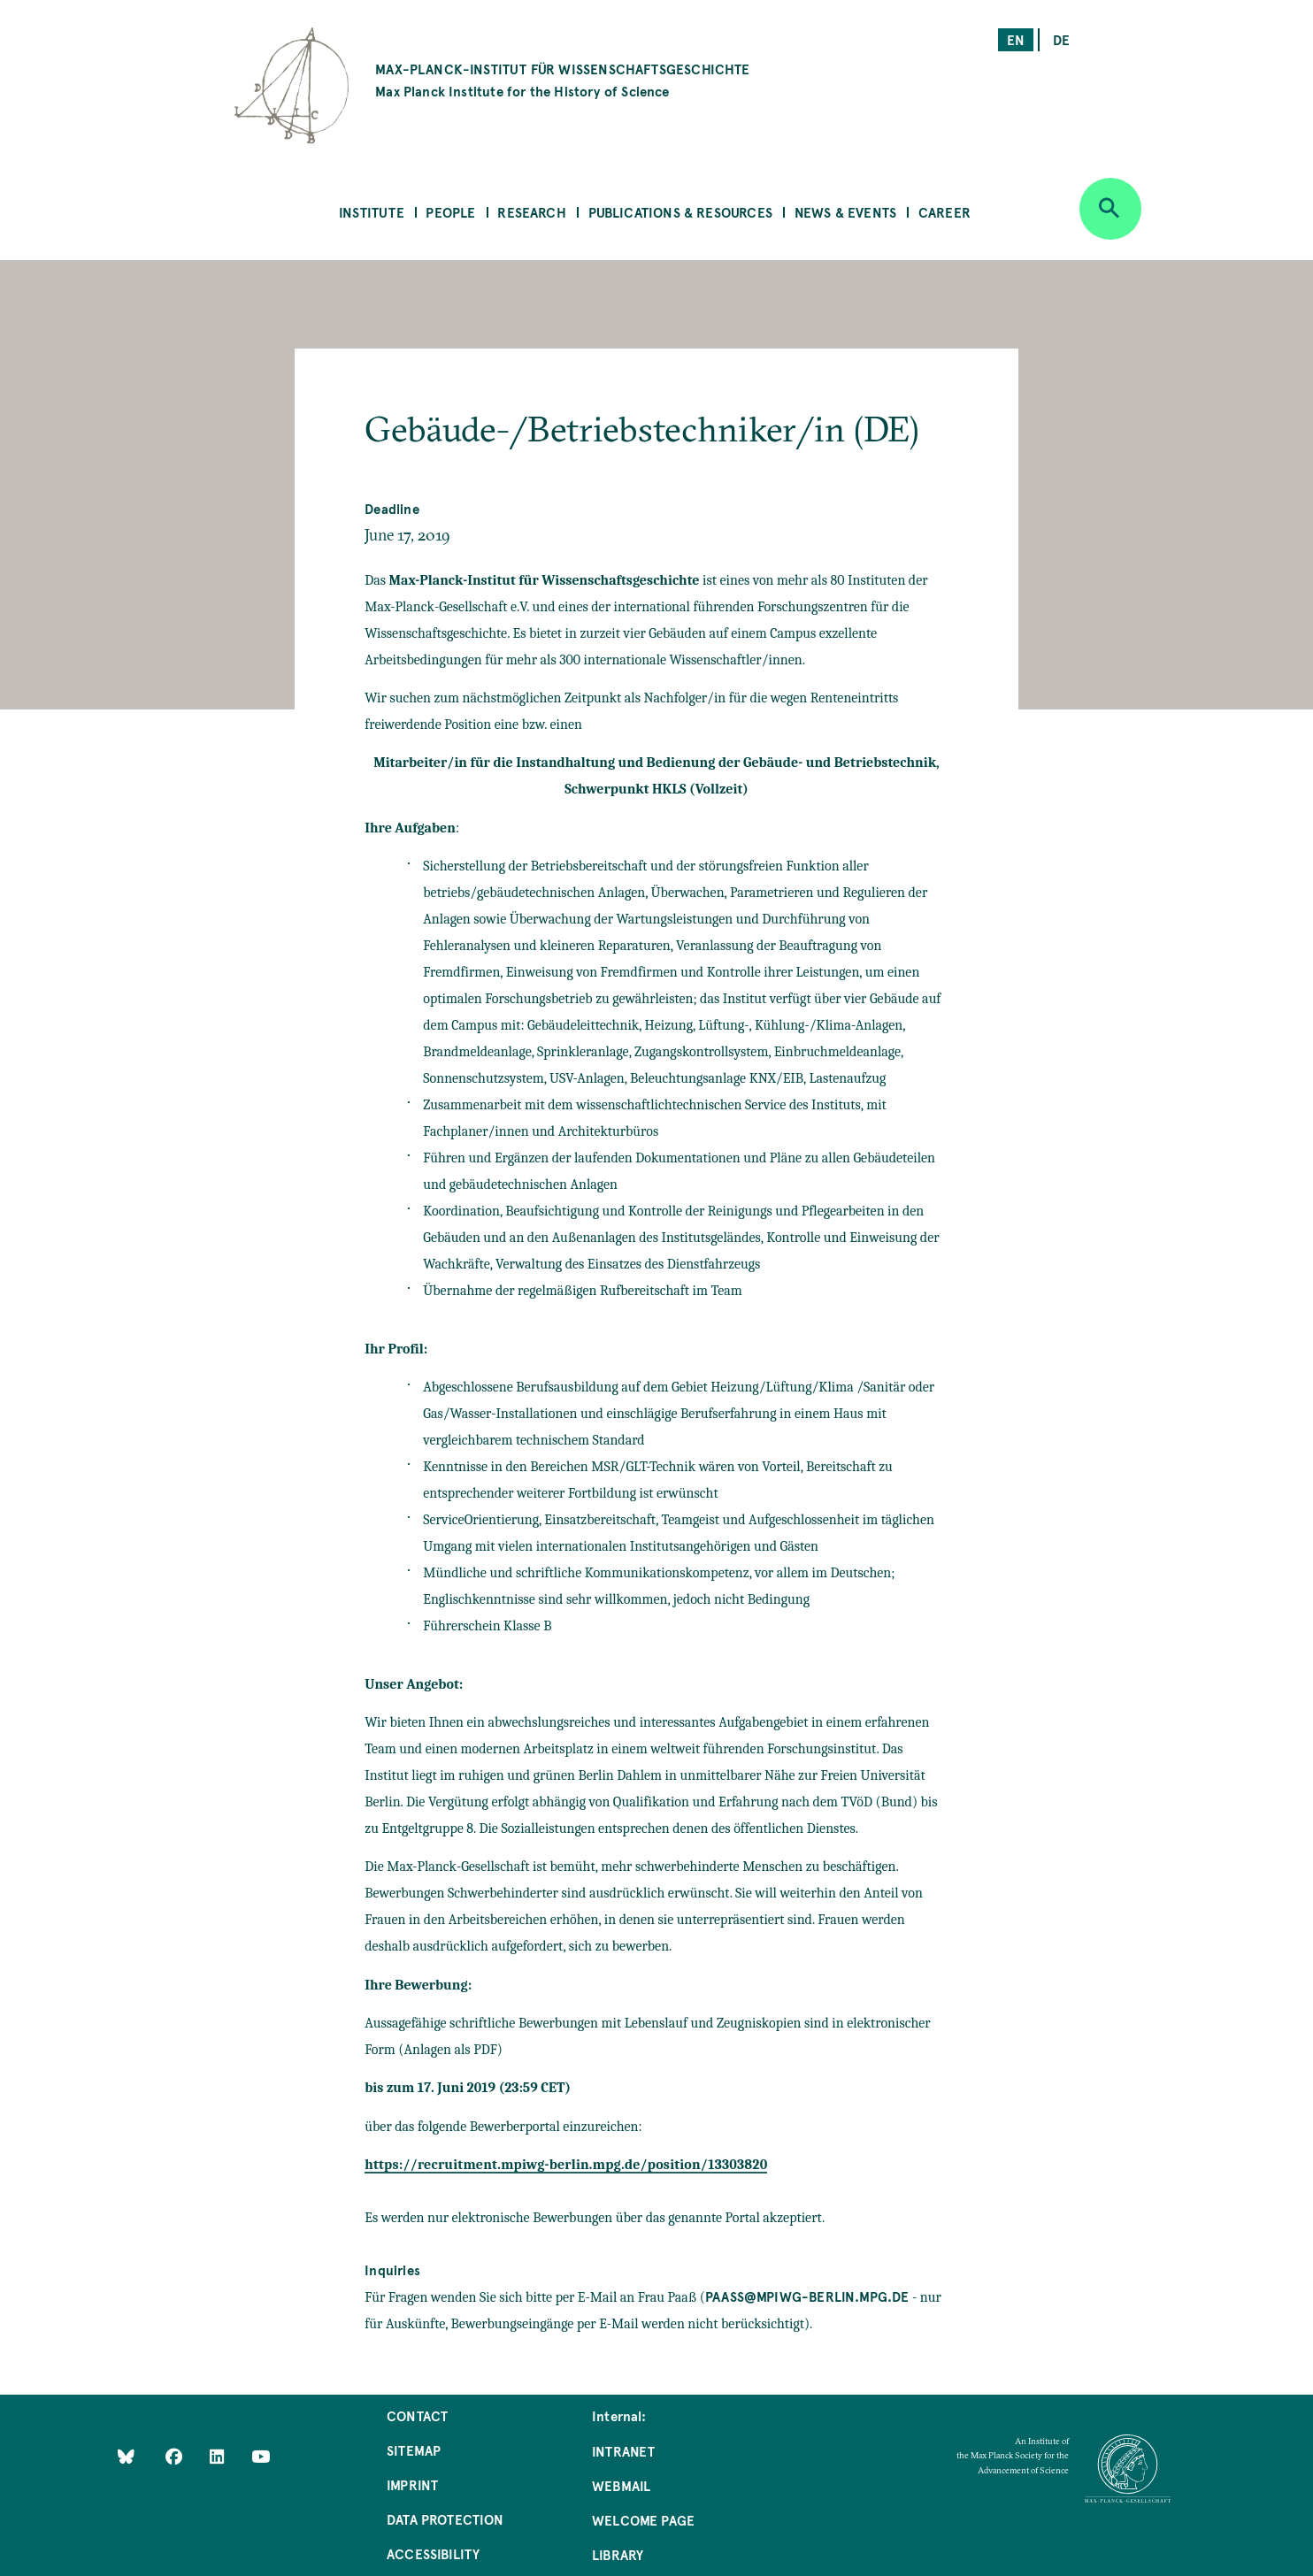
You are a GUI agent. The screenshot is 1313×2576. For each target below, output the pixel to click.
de (1061, 39)
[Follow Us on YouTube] (260, 2456)
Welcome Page (643, 2520)
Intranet (623, 2451)
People (450, 212)
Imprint (412, 2484)
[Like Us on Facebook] (175, 2456)
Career (944, 212)
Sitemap (414, 2450)
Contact (417, 2415)
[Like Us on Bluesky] (126, 2456)
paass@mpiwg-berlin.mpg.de (807, 2296)
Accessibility (433, 2553)
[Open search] (1110, 209)
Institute (371, 212)
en (1016, 39)
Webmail (621, 2485)
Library (617, 2554)
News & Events (845, 212)
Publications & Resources (680, 212)
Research (531, 212)
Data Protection (445, 2519)
